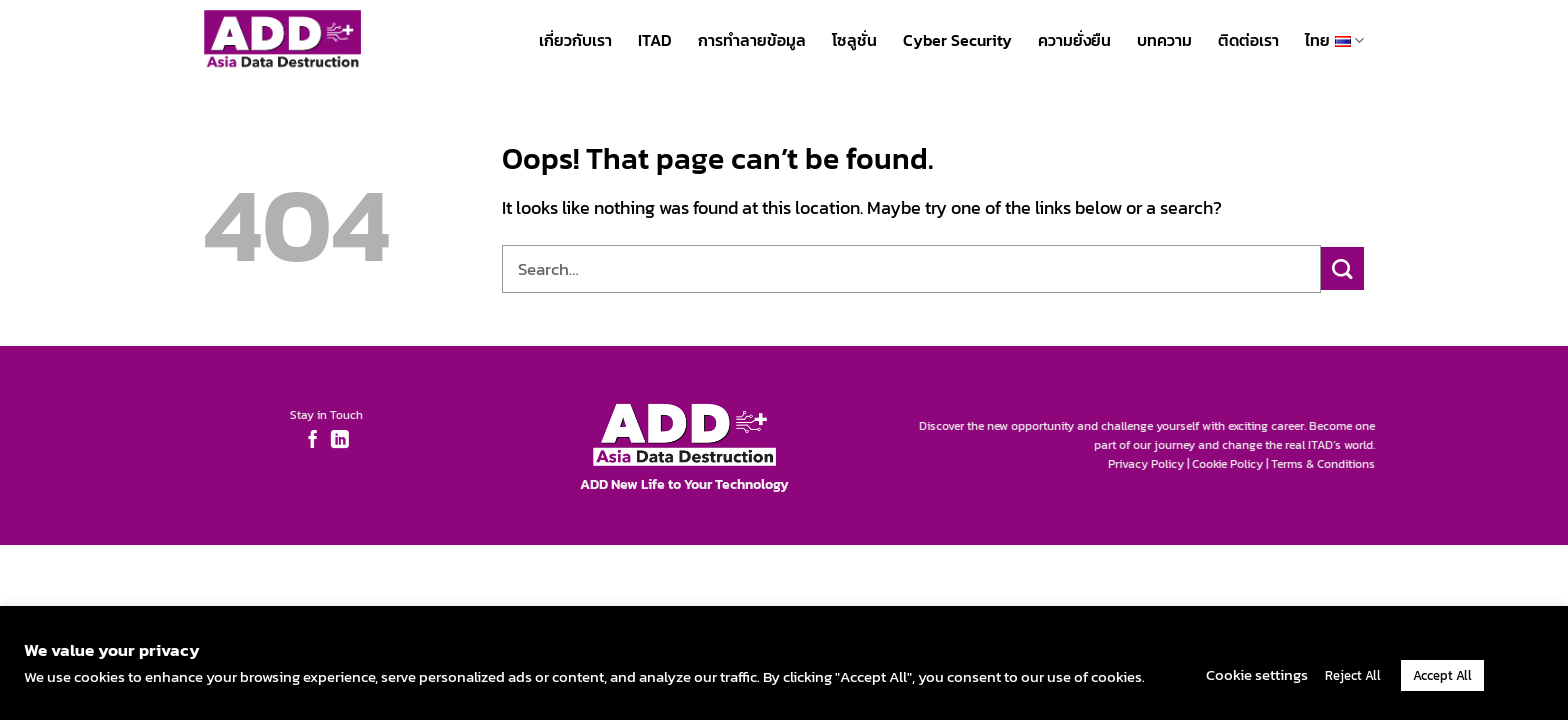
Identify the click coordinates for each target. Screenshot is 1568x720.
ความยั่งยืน (1074, 40)
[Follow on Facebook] (306, 441)
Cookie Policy (1234, 464)
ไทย (1334, 39)
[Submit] (1342, 268)
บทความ (1164, 40)
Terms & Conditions (1330, 464)
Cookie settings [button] (1257, 674)
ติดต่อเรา (1248, 40)
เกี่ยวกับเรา (575, 40)
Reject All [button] (1353, 675)
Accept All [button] (1442, 675)
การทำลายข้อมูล (752, 40)
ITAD (655, 40)
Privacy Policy (1153, 464)
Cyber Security (957, 40)
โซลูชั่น (854, 40)
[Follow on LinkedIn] (333, 441)
